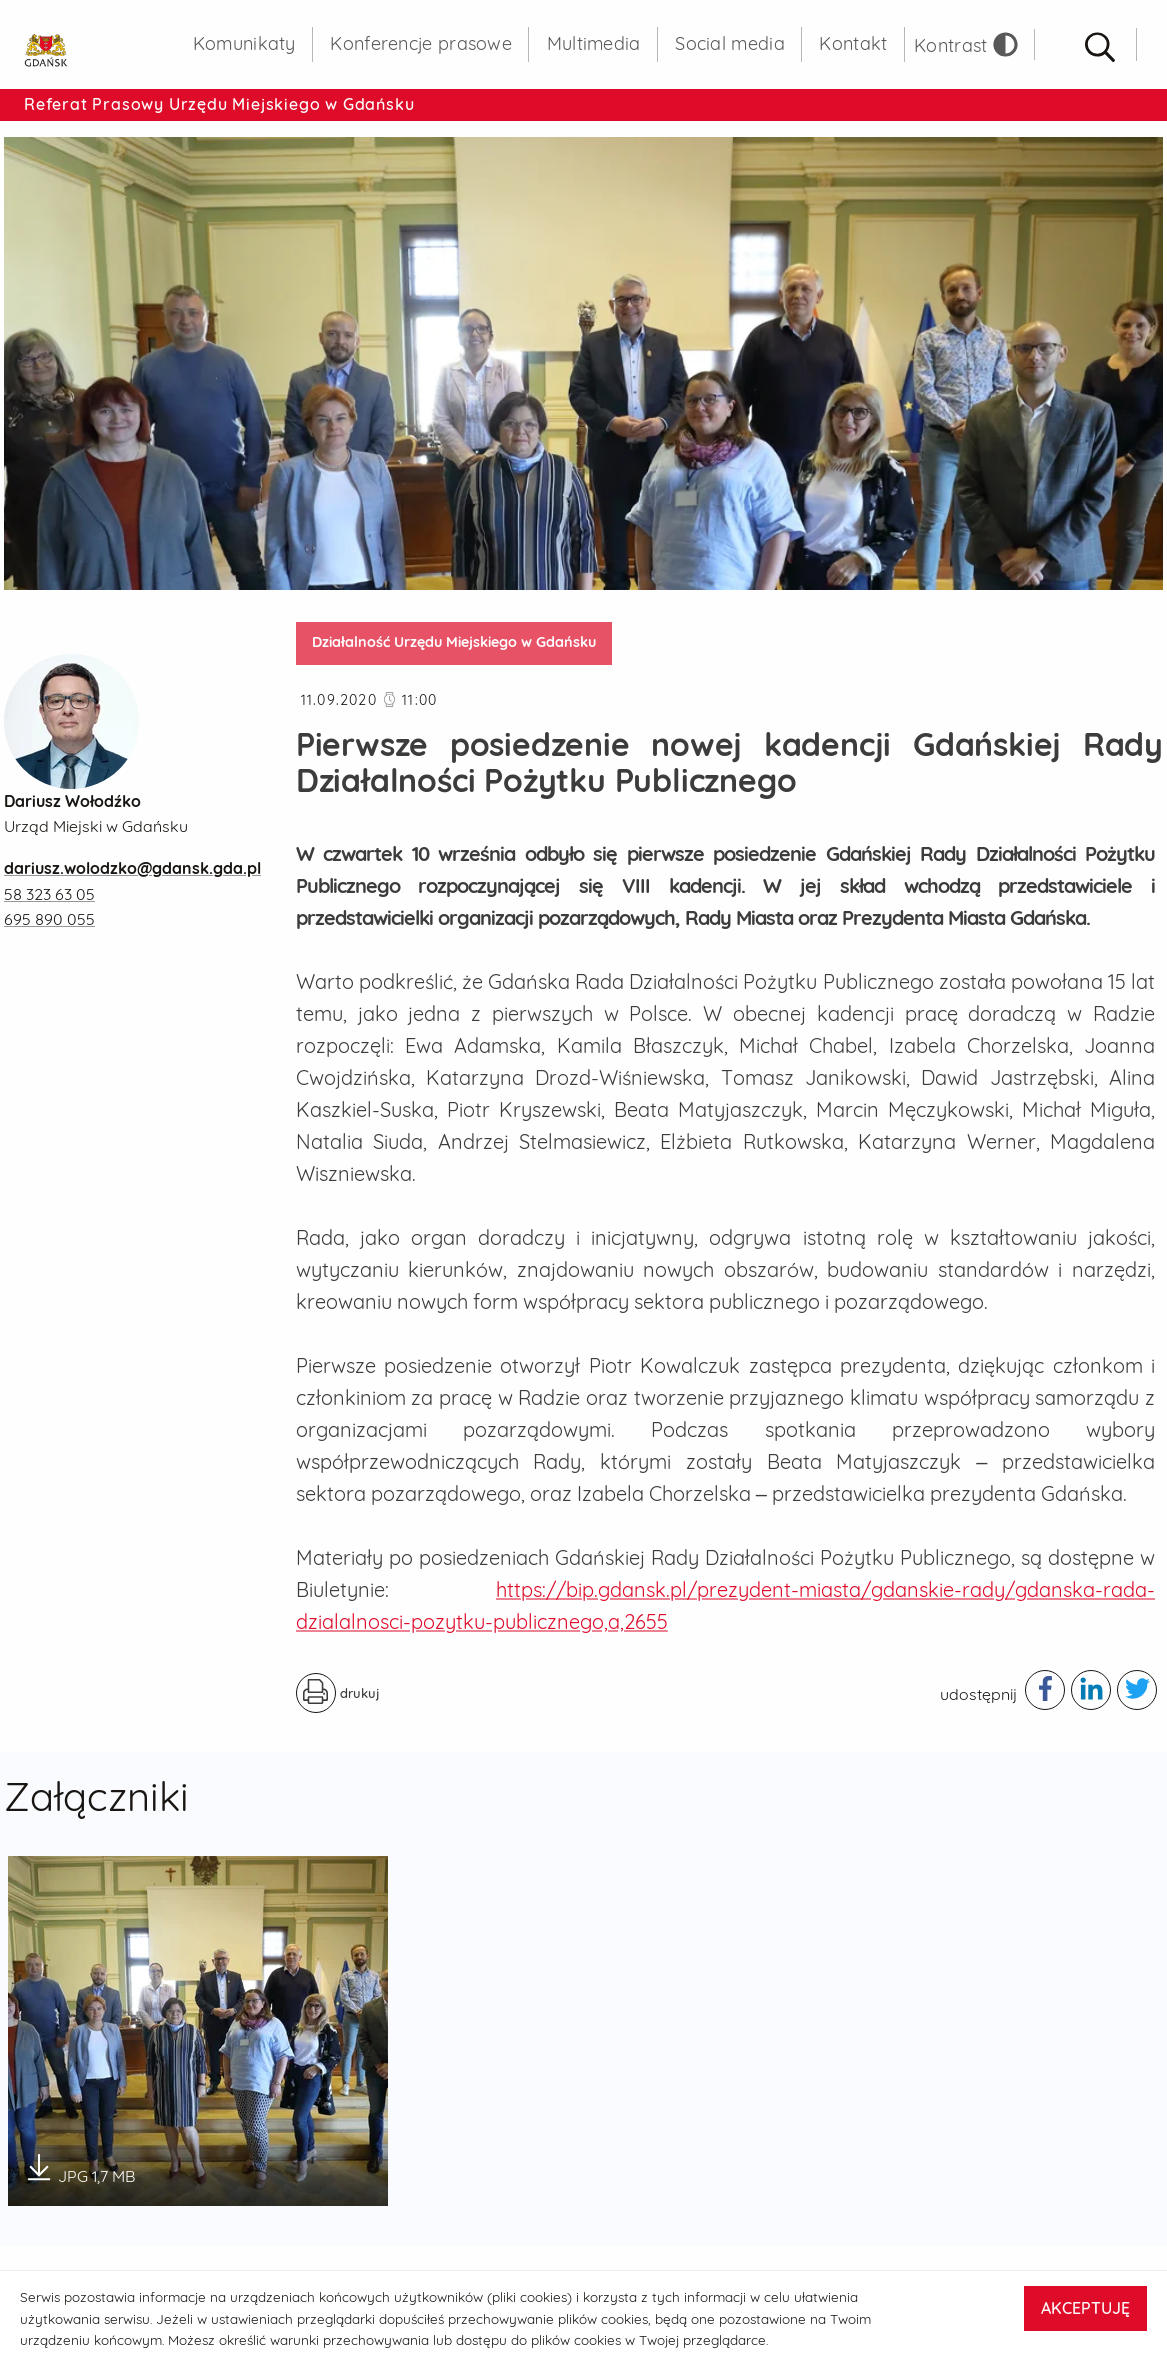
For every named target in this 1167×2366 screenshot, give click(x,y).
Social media (730, 43)
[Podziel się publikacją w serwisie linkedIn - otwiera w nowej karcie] (1091, 1690)
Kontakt (853, 43)
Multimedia (594, 43)
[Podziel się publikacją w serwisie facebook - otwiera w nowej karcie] (1045, 1690)
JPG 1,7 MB (79, 2169)
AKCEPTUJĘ (1085, 2308)
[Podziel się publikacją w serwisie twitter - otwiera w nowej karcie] (1137, 1690)
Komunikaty (244, 43)
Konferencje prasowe (421, 43)
